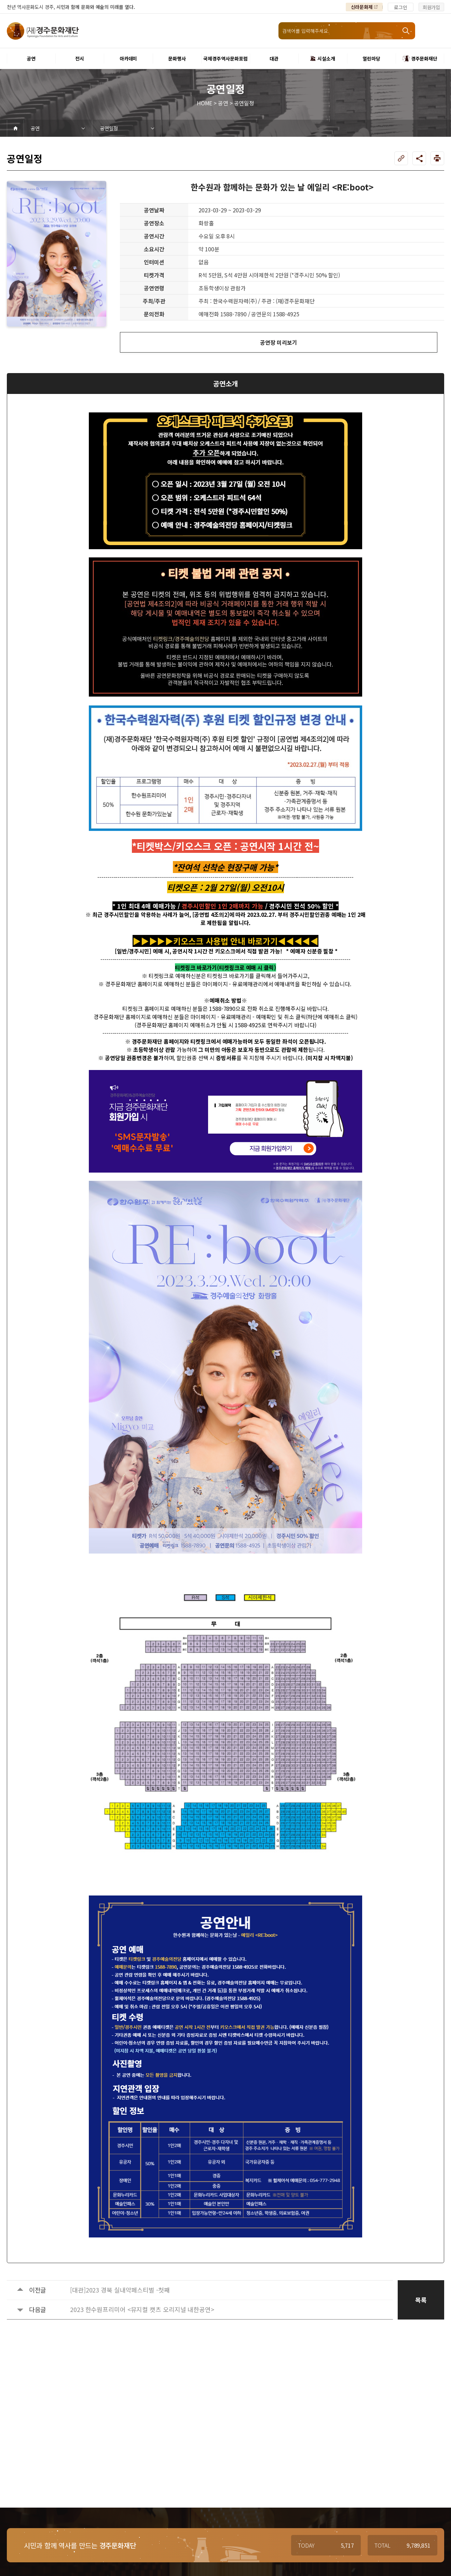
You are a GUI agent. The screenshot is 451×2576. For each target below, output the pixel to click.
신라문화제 (362, 6)
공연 (35, 128)
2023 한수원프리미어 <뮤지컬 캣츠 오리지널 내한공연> (142, 2309)
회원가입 (431, 7)
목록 (421, 2299)
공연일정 (109, 128)
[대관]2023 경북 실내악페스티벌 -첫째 (120, 2289)
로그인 (400, 7)
